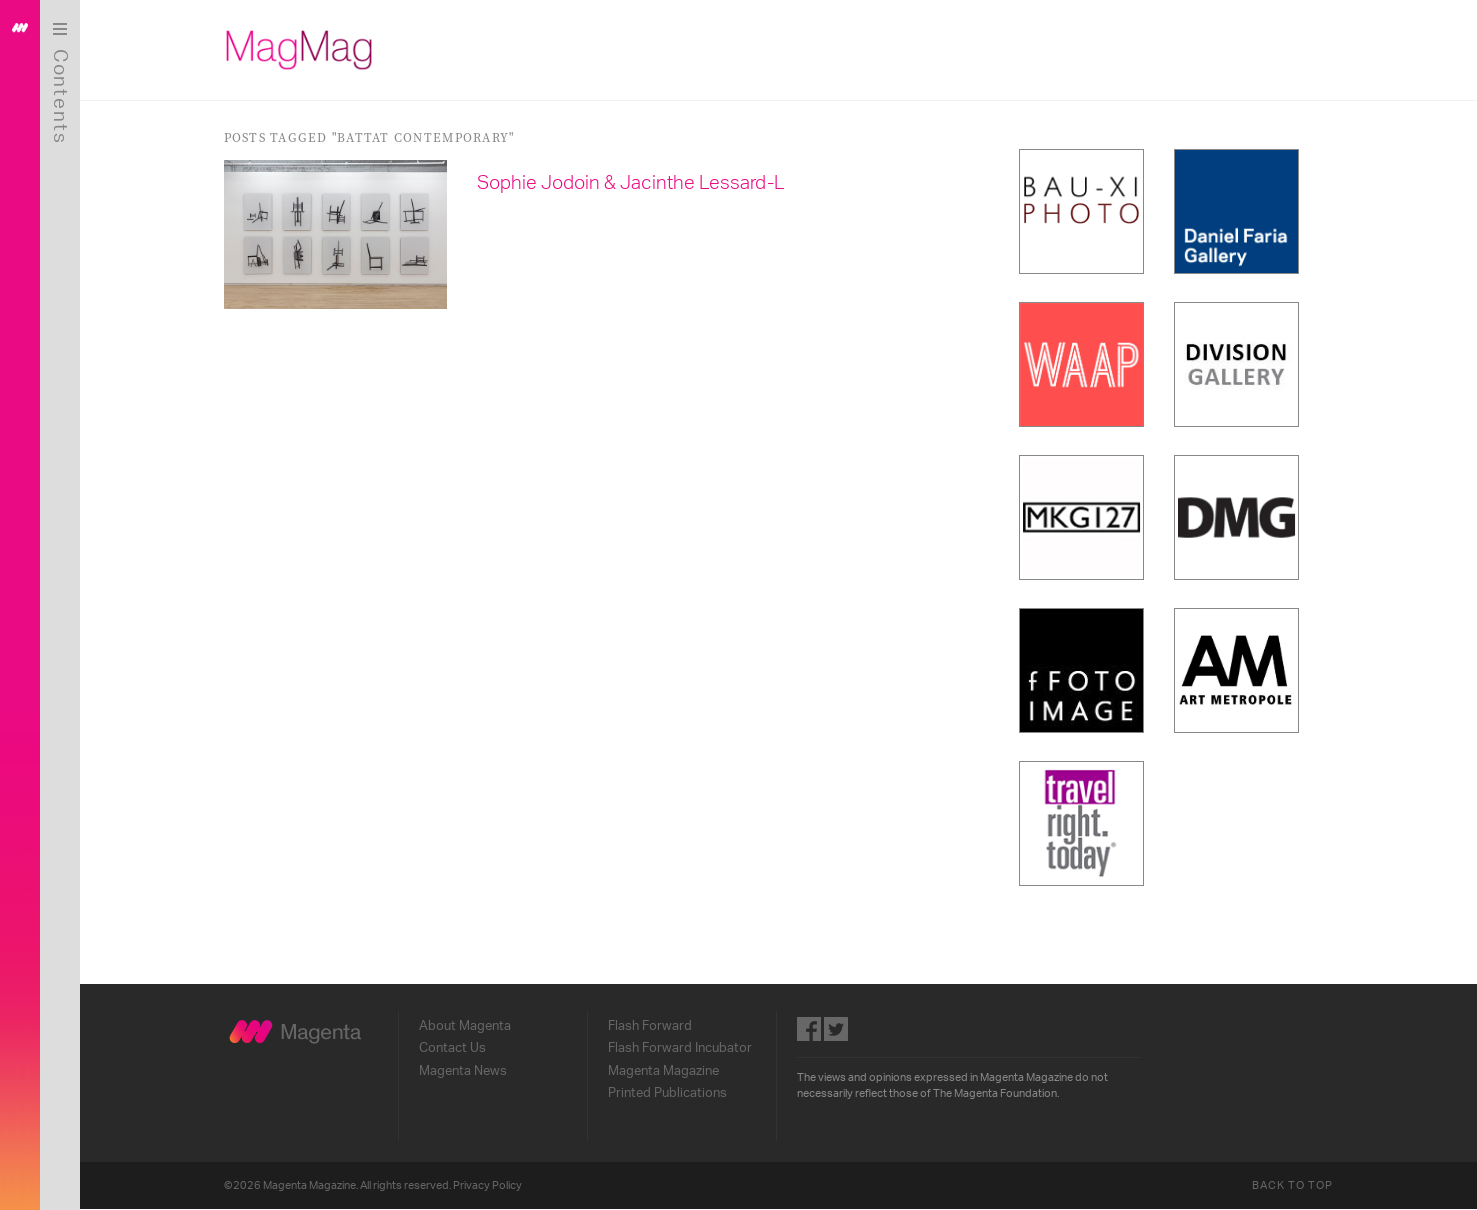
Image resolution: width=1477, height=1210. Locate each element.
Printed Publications (667, 1093)
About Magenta (465, 1026)
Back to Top (1293, 1185)
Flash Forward (650, 1026)
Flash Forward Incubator (680, 1048)
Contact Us (452, 1048)
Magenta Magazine (663, 1071)
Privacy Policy (487, 1185)
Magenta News (463, 1071)
